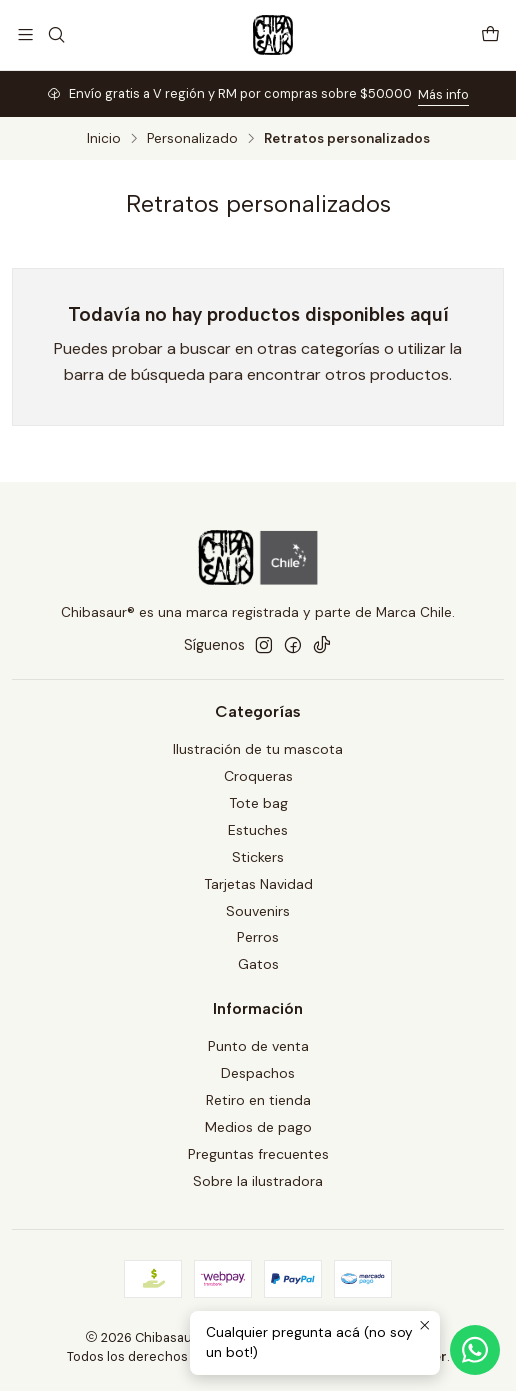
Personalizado (192, 139)
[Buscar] (55, 34)
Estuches (258, 830)
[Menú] (25, 34)
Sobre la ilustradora (258, 1181)
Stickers (258, 857)
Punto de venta (258, 1046)
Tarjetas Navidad (258, 884)
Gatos (258, 964)
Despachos (258, 1073)
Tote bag (258, 803)
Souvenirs (258, 911)
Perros (258, 937)
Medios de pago (258, 1127)
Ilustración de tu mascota (258, 749)
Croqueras (258, 776)
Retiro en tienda (258, 1100)
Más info (443, 94)
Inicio (104, 139)
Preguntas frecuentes (258, 1154)
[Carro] (490, 34)
